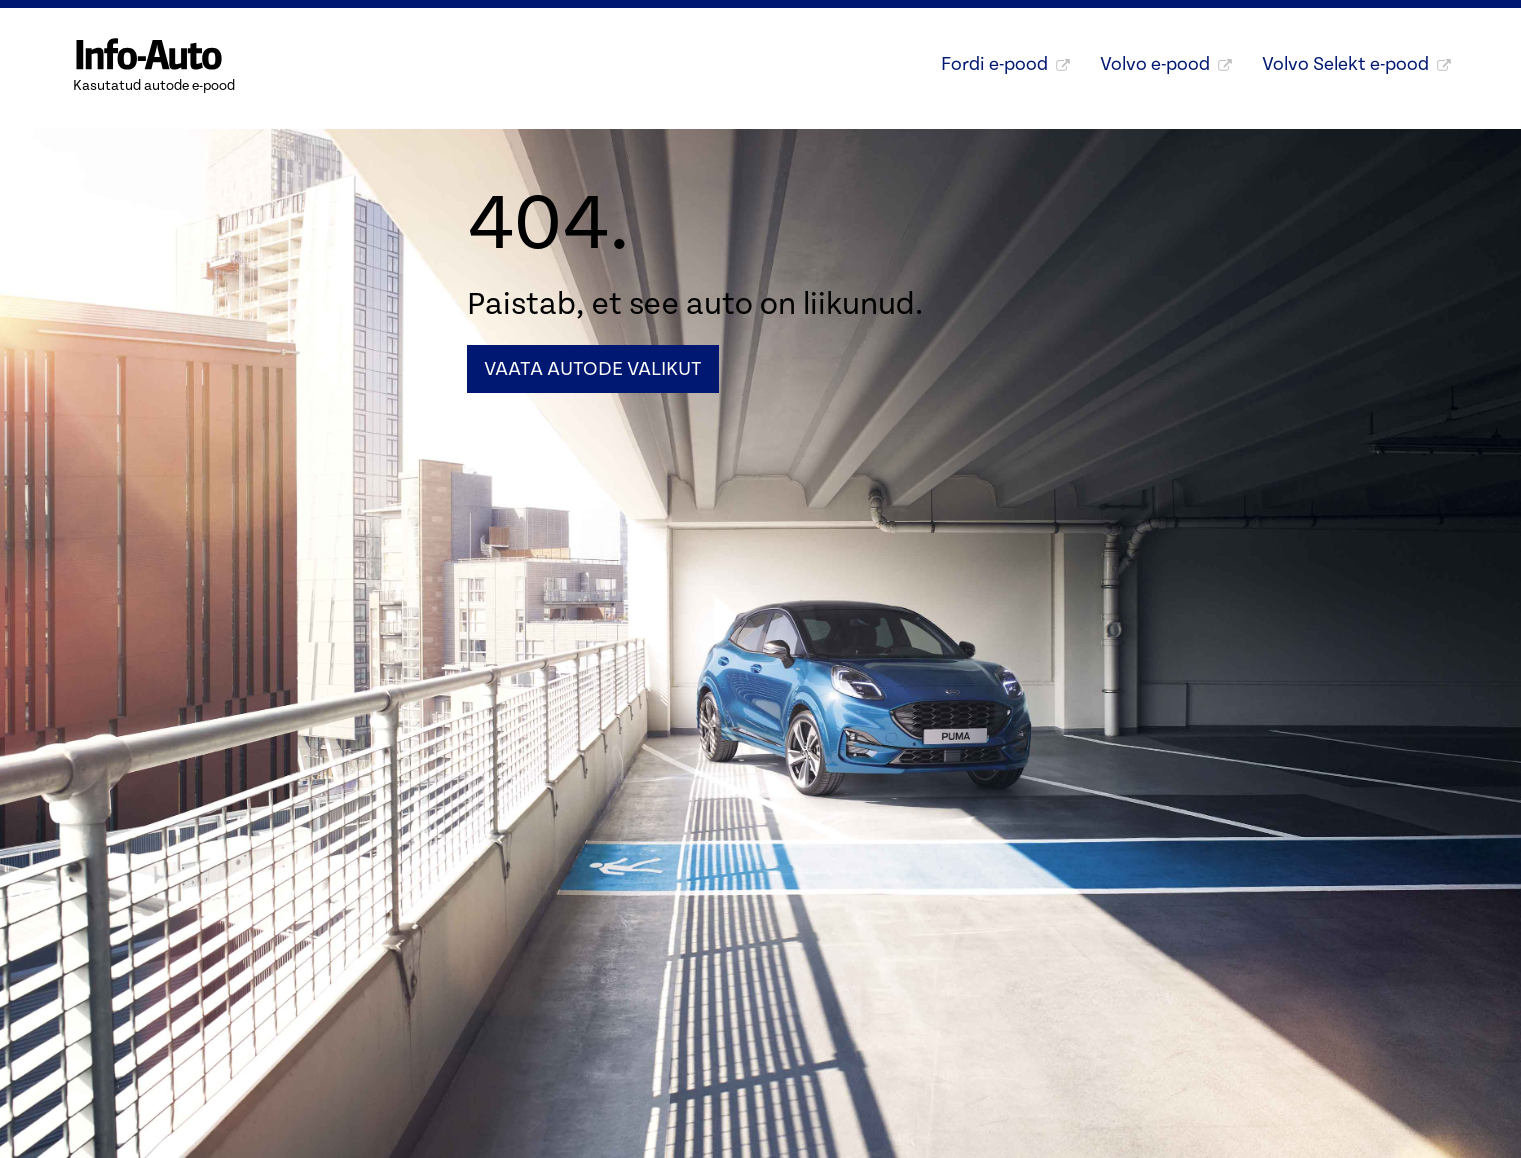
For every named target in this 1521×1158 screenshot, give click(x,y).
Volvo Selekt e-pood (1356, 64)
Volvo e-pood (1166, 64)
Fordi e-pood (1005, 64)
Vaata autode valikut (593, 369)
